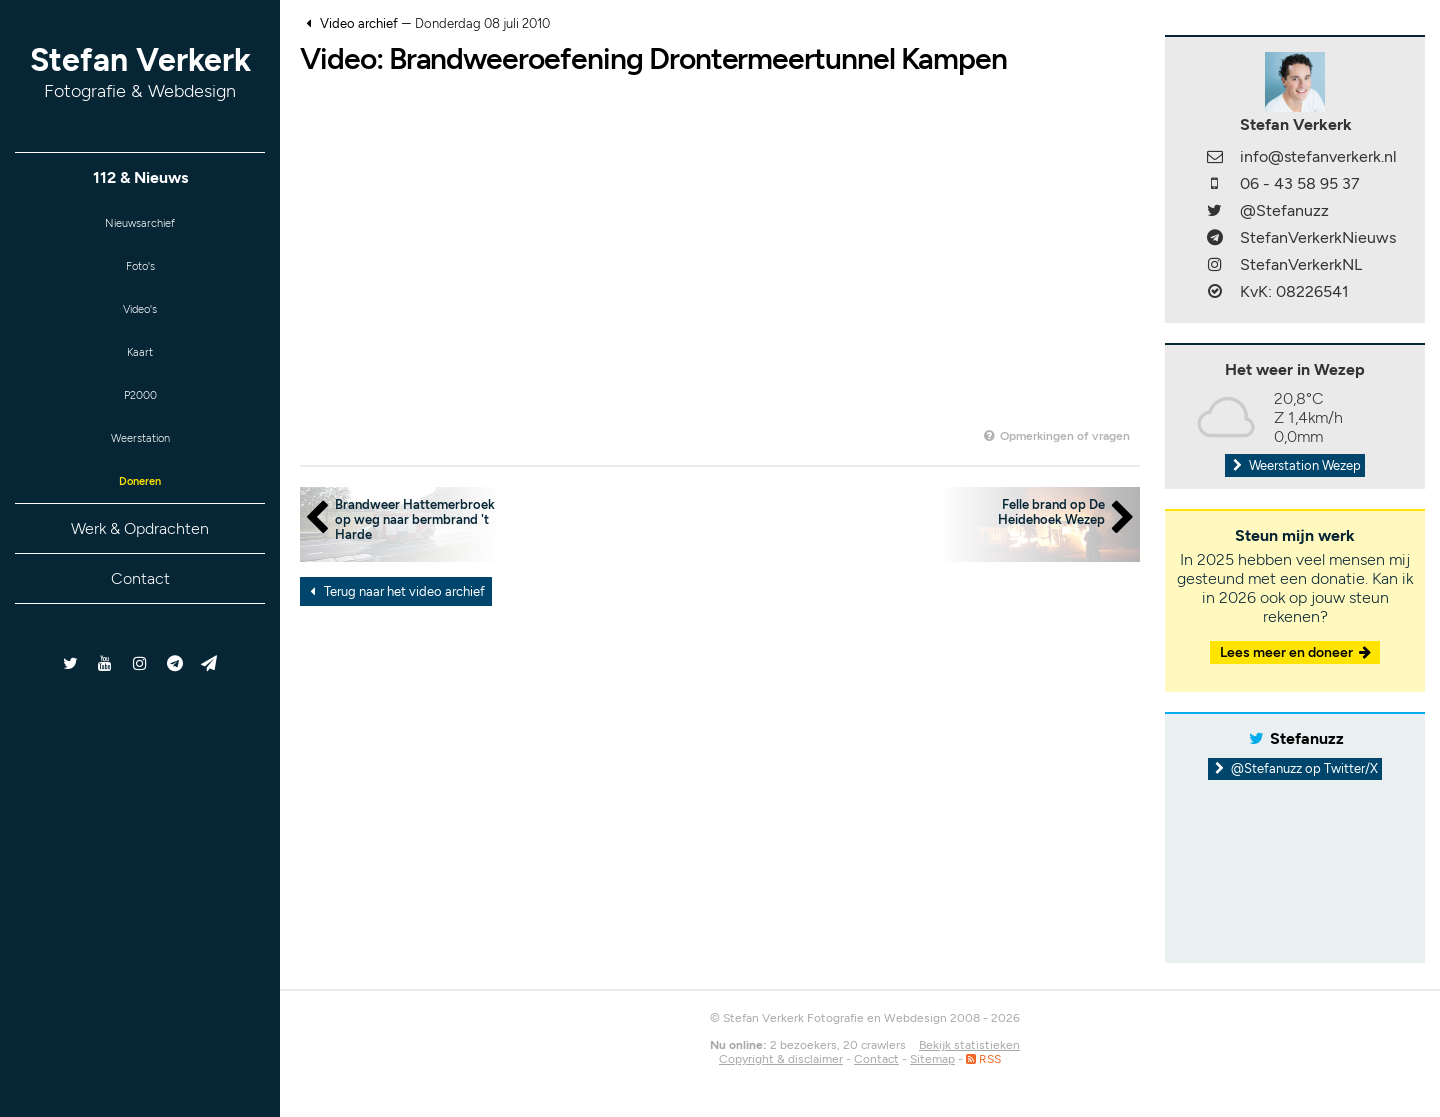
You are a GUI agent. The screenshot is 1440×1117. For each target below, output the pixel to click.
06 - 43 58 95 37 (1300, 183)
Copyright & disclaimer (781, 1059)
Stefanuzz (1307, 738)
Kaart (140, 373)
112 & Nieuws (140, 177)
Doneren (140, 520)
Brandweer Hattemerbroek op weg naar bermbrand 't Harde (415, 519)
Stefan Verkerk (140, 71)
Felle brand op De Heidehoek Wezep (1051, 512)
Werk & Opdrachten (140, 570)
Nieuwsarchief (140, 226)
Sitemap (932, 1059)
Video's (140, 324)
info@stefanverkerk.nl (1318, 156)
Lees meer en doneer (1297, 652)
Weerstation (140, 471)
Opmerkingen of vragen (1056, 436)
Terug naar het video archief (394, 591)
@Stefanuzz (1284, 210)
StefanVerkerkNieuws (1318, 237)
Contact (140, 620)
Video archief (359, 23)
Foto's (140, 275)
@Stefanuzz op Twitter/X (1295, 768)
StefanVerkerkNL (1301, 264)
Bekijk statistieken (969, 1045)
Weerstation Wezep (1295, 465)
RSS (983, 1059)
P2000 (140, 422)
